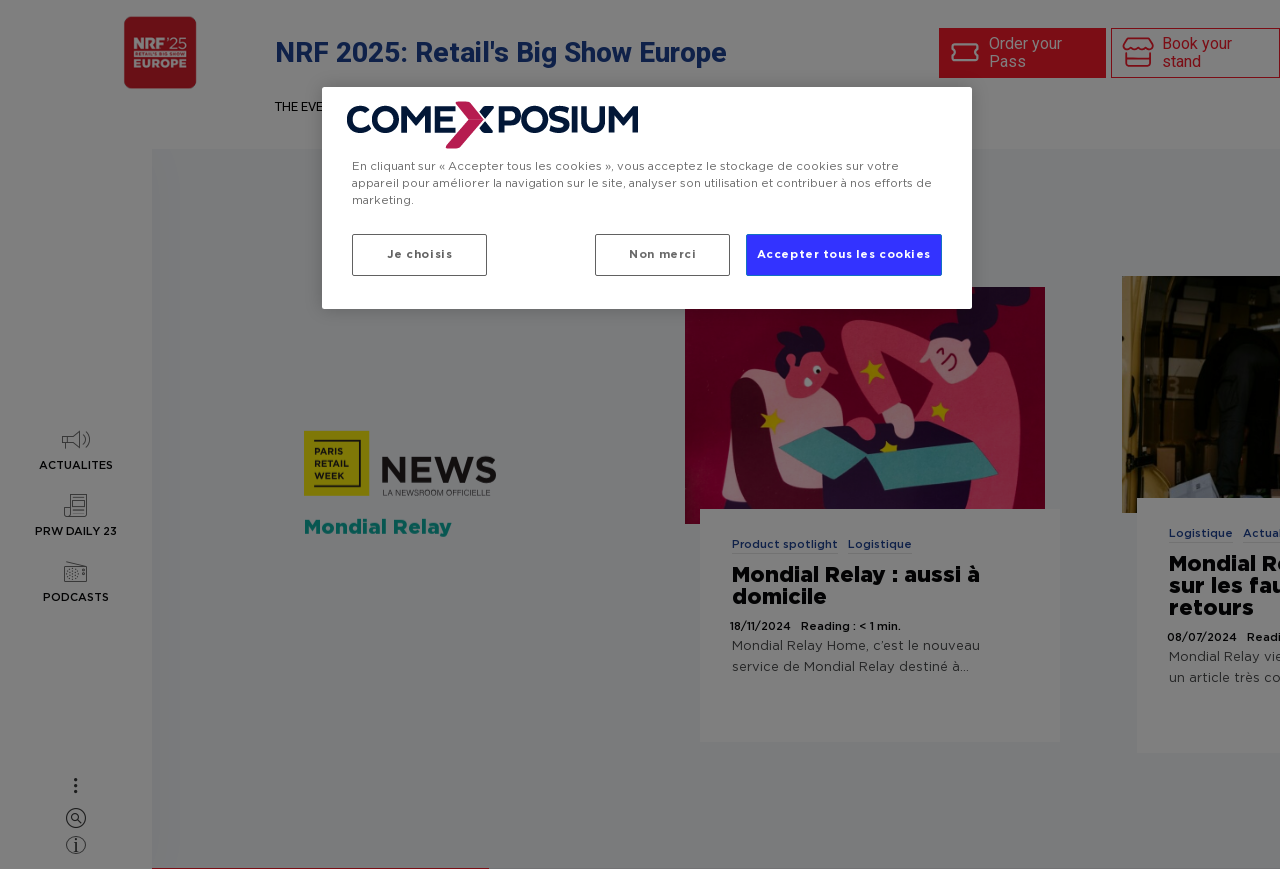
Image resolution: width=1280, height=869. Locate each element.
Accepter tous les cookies (844, 254)
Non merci (662, 254)
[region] (647, 198)
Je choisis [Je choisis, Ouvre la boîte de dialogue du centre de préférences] (420, 254)
